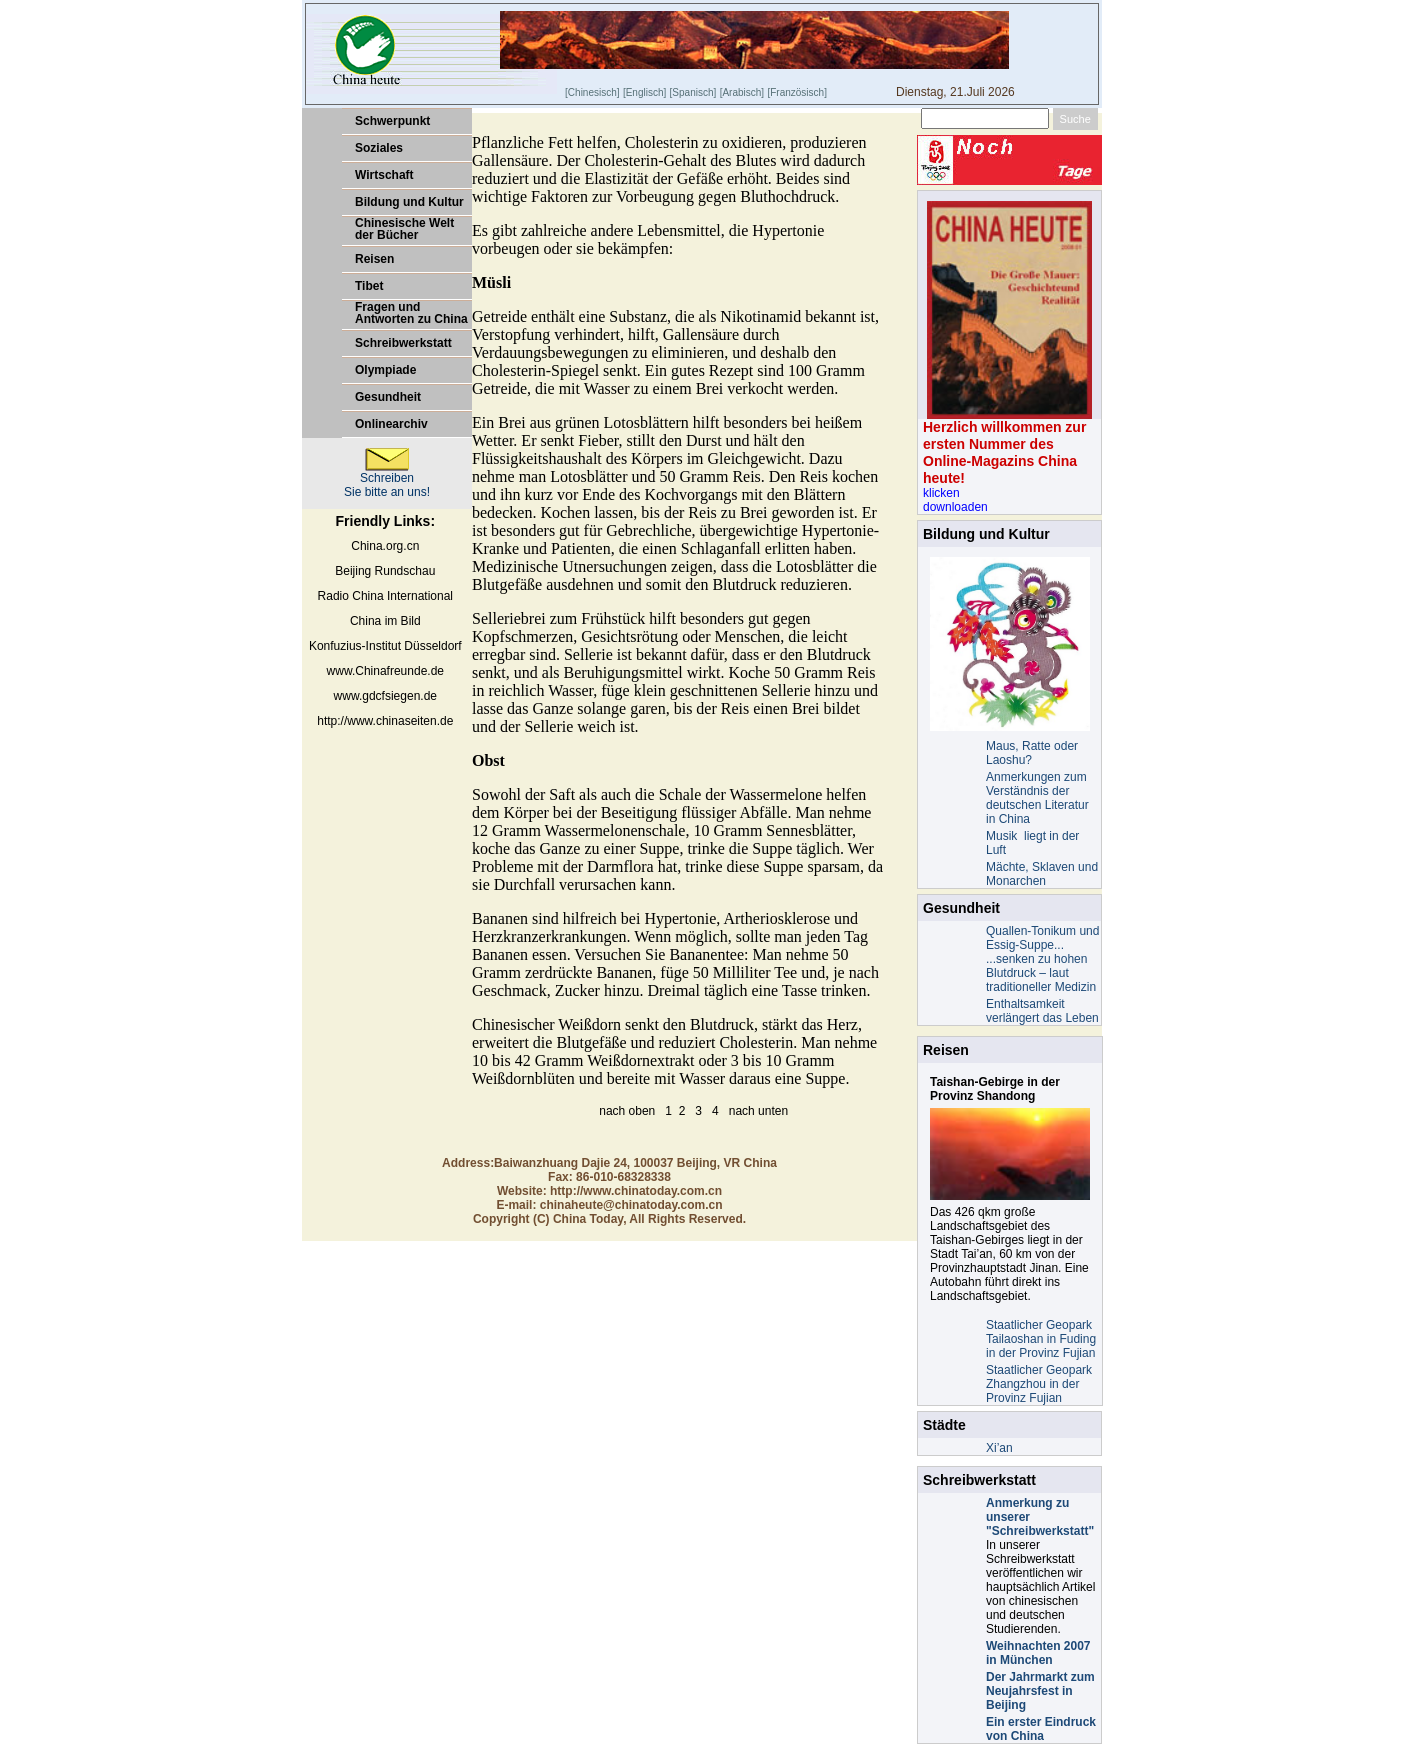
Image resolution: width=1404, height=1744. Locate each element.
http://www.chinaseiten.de (385, 721)
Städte (944, 1425)
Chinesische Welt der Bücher (404, 229)
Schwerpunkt (392, 121)
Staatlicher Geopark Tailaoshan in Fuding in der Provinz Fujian (1041, 1339)
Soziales (379, 148)
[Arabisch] (742, 92)
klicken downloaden (955, 500)
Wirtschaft (384, 175)
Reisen (374, 259)
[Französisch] (796, 92)
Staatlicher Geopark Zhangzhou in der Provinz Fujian (1039, 1384)
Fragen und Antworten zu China (411, 313)
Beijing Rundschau (385, 571)
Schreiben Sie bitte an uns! (387, 479)
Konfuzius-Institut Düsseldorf (385, 646)
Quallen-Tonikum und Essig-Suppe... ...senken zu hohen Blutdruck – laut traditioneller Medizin (1042, 959)
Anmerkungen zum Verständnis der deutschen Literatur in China (1037, 798)
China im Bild (385, 621)
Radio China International (385, 596)
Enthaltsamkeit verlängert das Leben (1042, 1011)
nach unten (758, 1111)
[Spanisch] (693, 92)
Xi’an (999, 1448)
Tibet (369, 286)
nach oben (627, 1111)
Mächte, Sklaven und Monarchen (1042, 874)
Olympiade (385, 370)
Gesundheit (388, 397)
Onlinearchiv (391, 424)
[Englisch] (644, 92)
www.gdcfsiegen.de (385, 696)
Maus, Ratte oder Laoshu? (1032, 753)
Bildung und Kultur (409, 202)
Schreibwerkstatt (403, 343)
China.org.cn (385, 546)
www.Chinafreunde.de (385, 671)
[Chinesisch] (592, 92)
